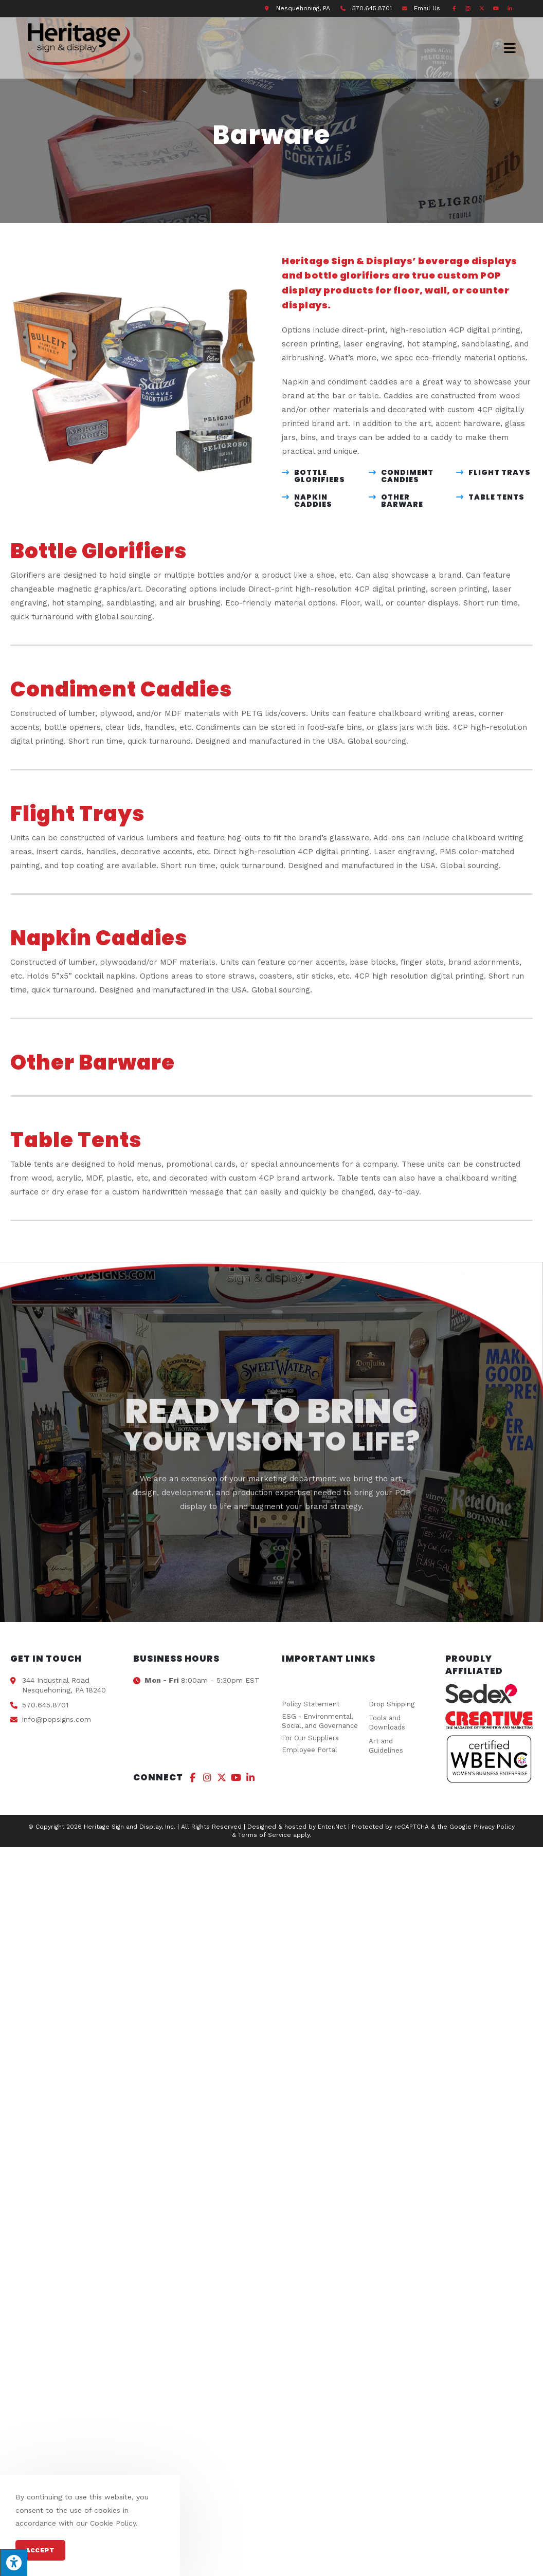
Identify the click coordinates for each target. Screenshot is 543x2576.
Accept (40, 2550)
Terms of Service (264, 1834)
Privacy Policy (494, 1826)
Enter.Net (332, 1826)
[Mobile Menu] (510, 48)
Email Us (427, 8)
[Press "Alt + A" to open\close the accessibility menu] (13, 2562)
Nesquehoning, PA (303, 8)
